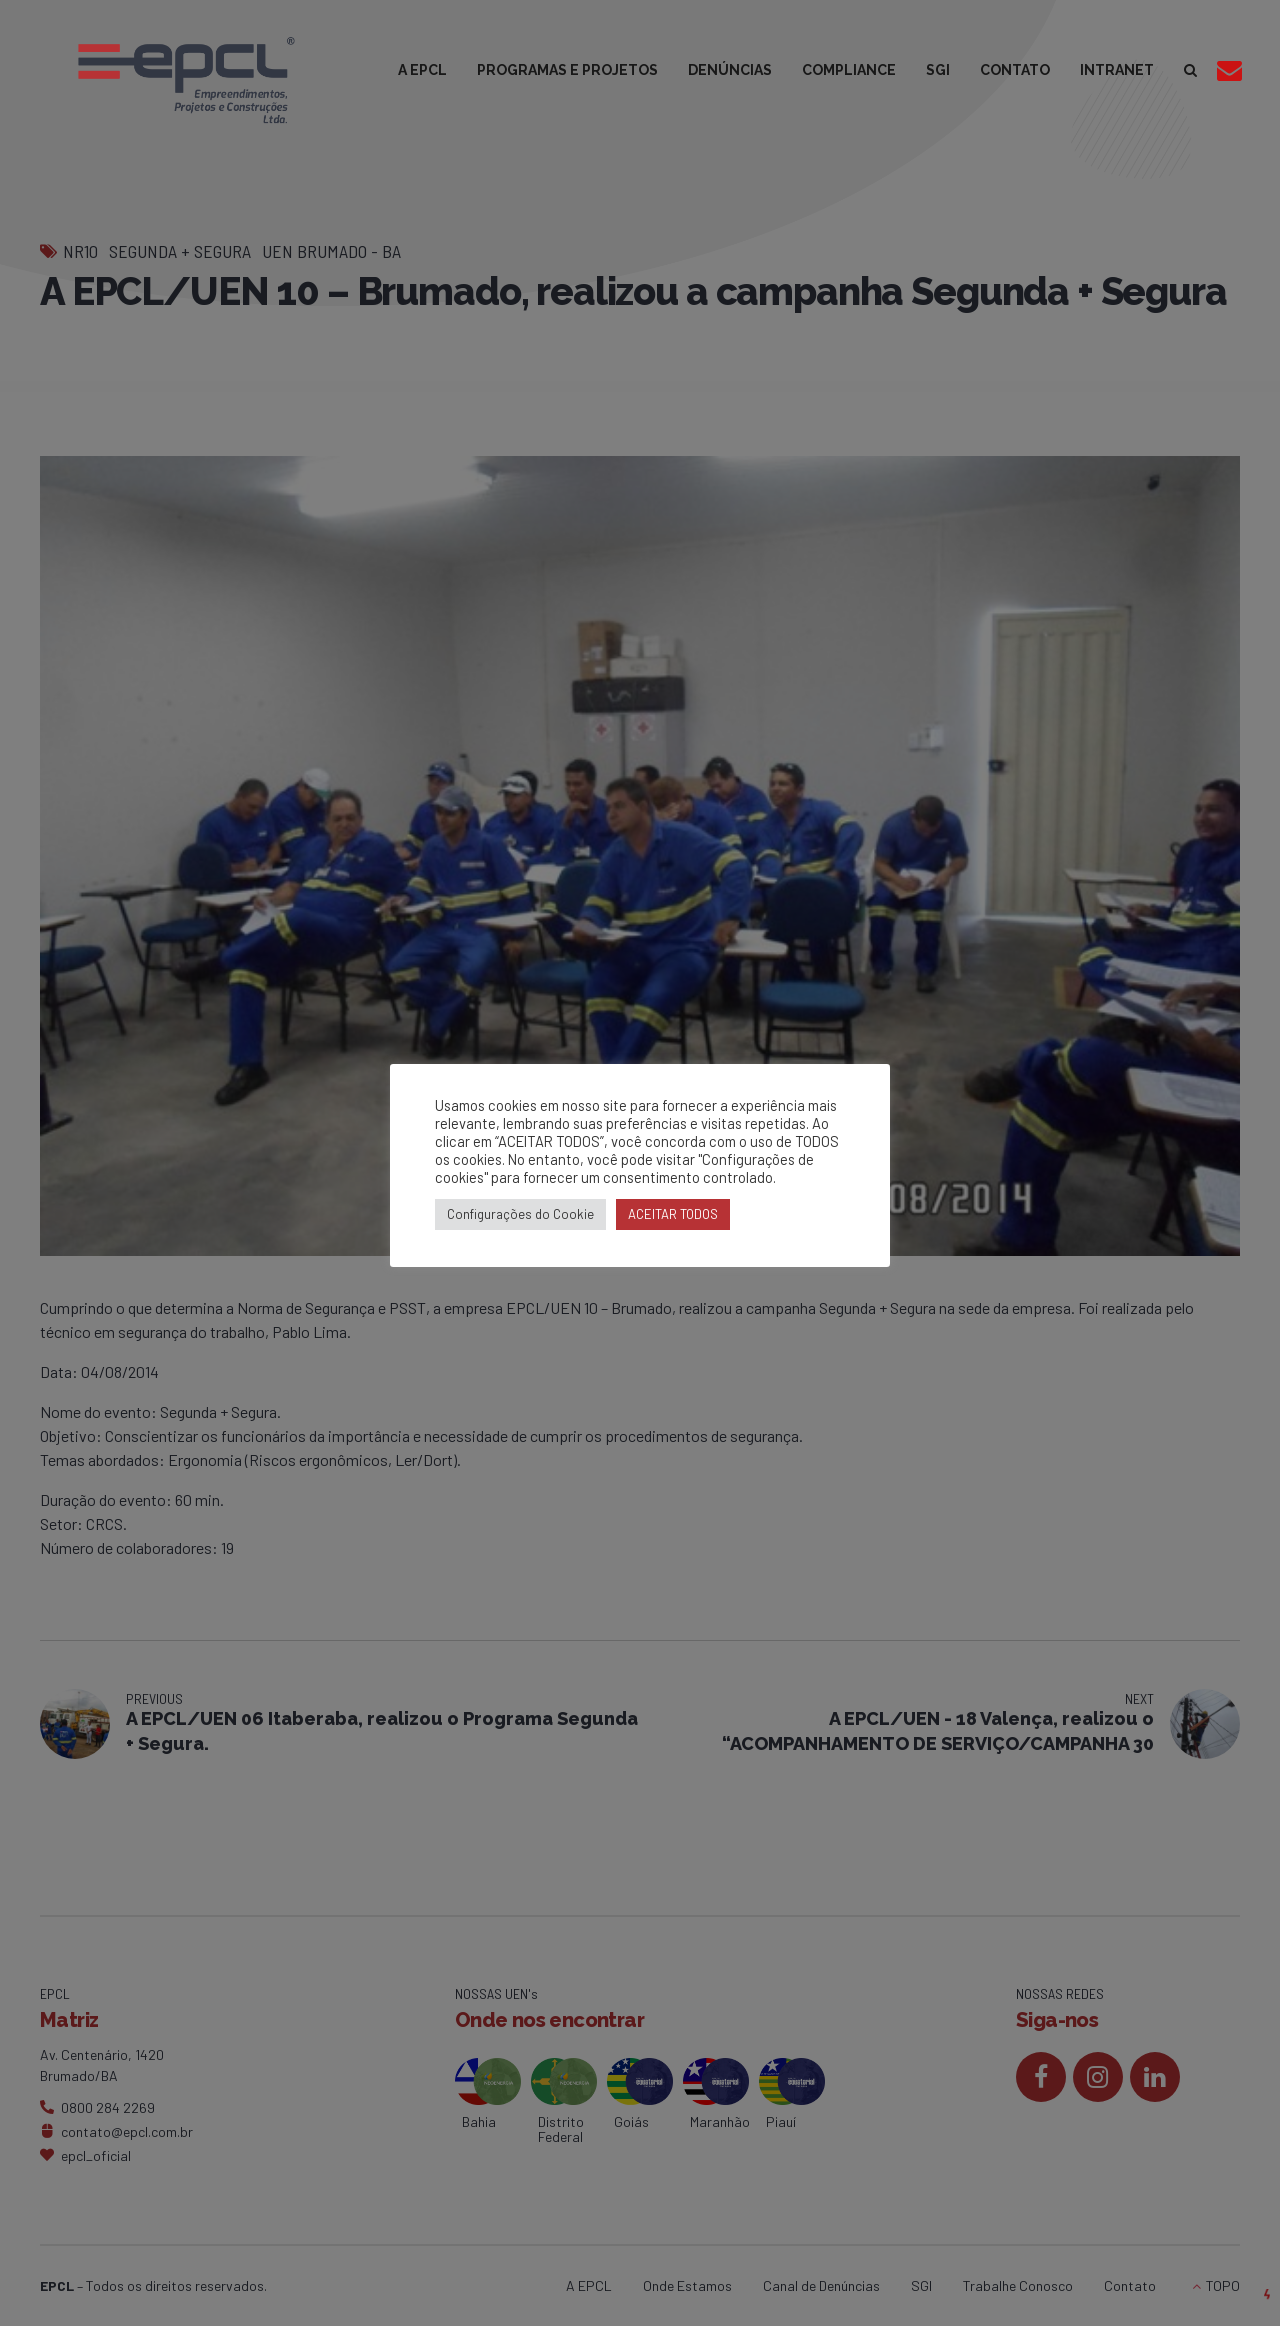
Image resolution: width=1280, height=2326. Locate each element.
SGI (938, 70)
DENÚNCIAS (730, 70)
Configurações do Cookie (520, 1214)
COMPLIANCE (849, 70)
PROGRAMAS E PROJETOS (567, 70)
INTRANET (1117, 70)
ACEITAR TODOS (673, 1214)
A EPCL (422, 70)
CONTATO (1015, 70)
